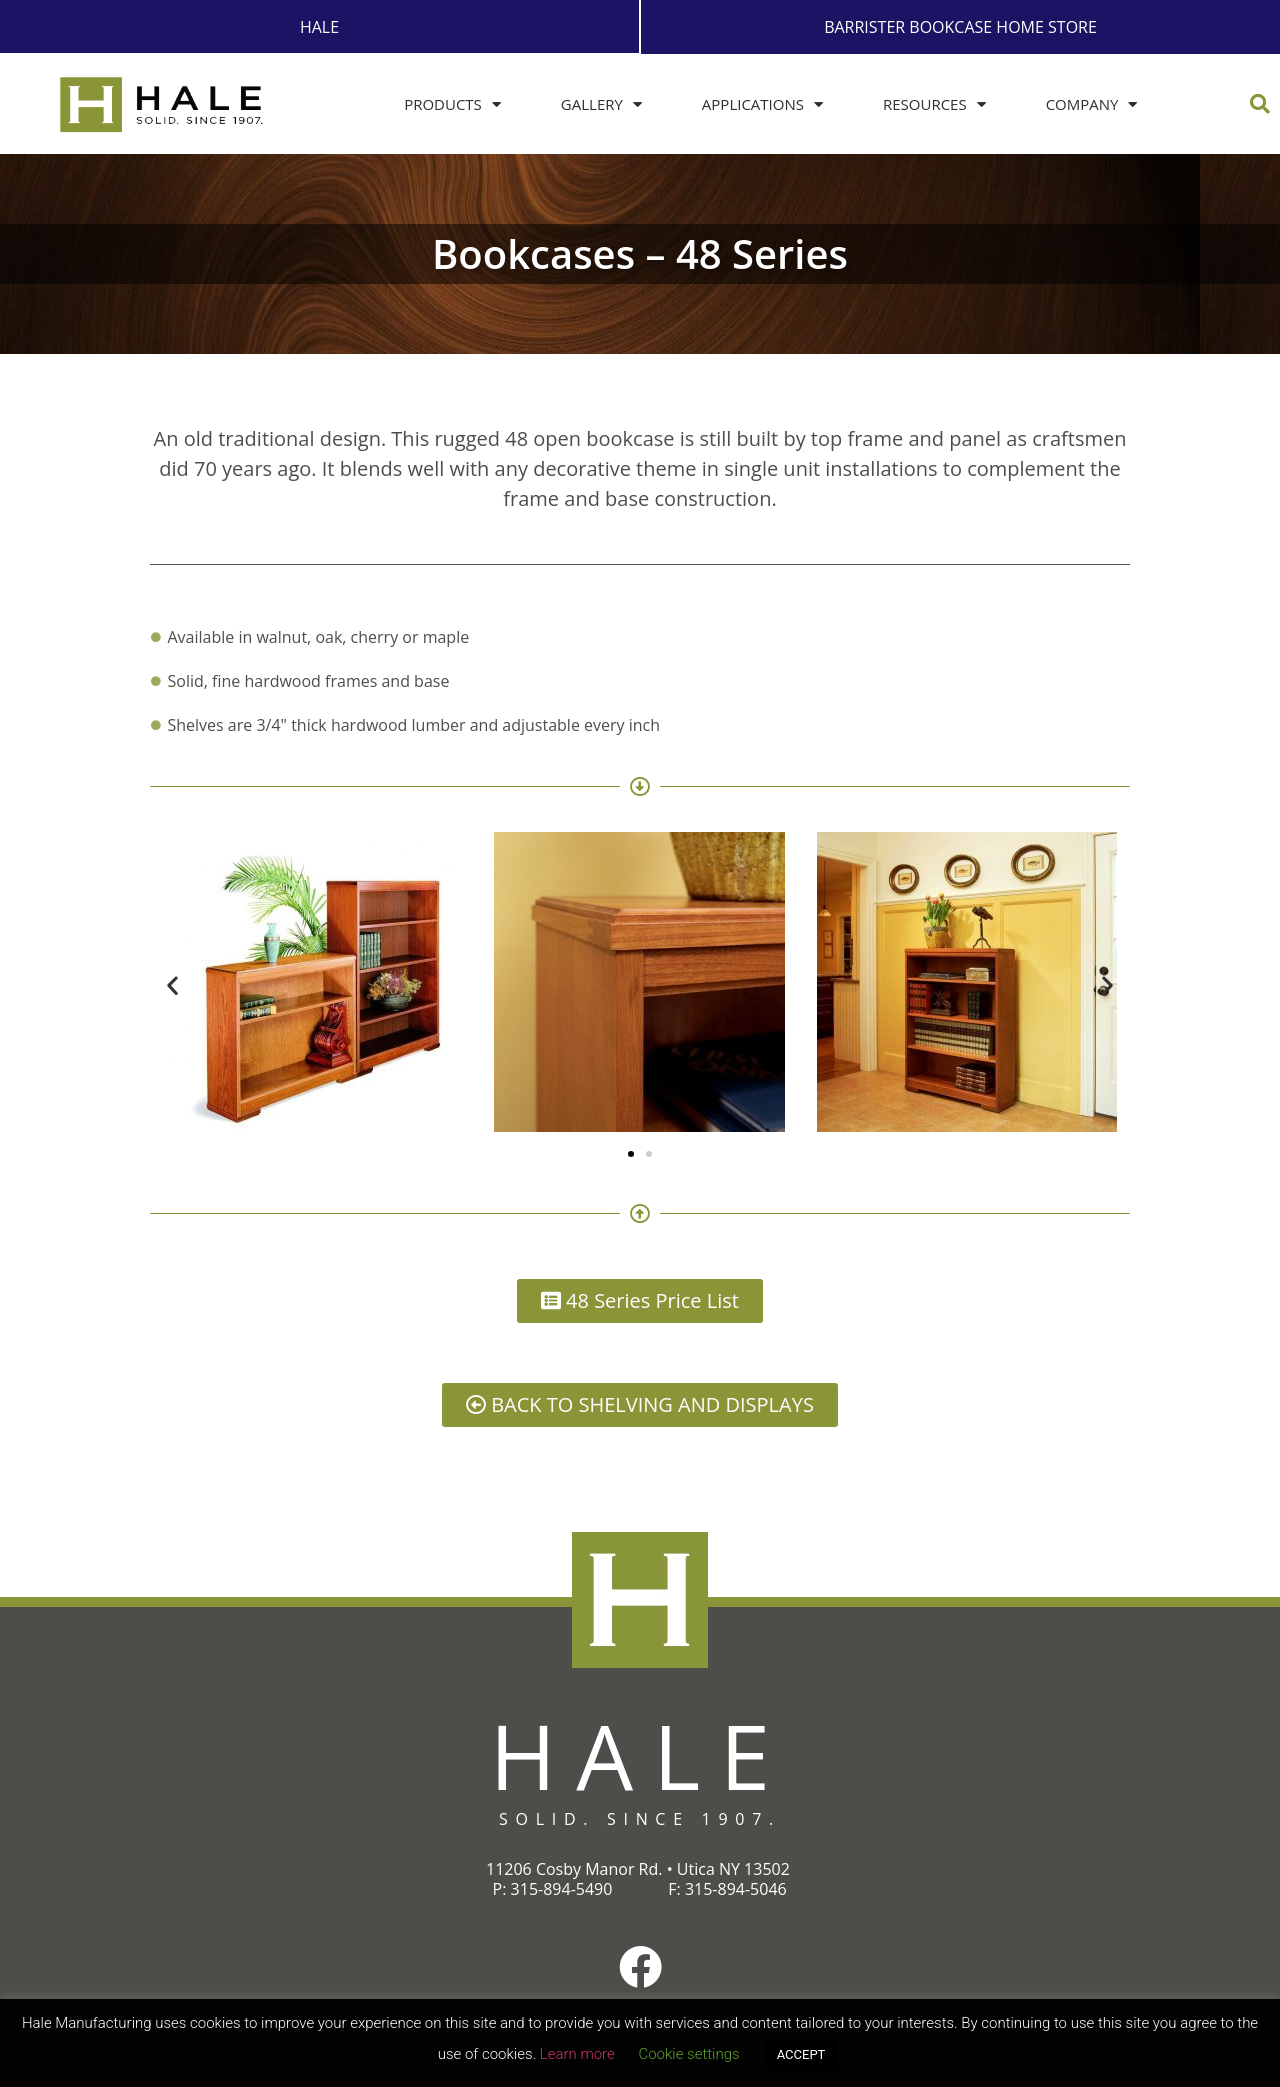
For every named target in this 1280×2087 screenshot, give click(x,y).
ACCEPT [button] (801, 2054)
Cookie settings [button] (688, 2054)
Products (452, 103)
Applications (762, 103)
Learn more (577, 2054)
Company (1092, 103)
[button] (1260, 103)
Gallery (601, 103)
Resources (934, 103)
